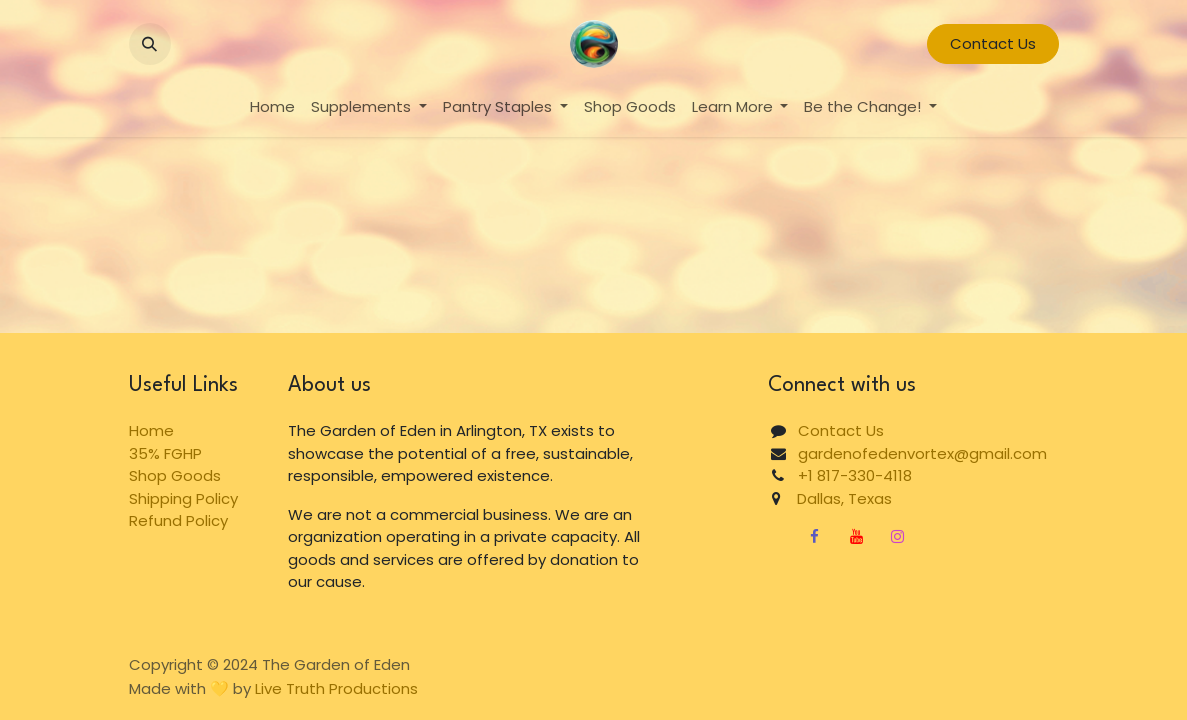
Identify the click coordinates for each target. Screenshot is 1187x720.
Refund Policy (178, 520)
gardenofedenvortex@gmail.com (922, 453)
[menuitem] (272, 107)
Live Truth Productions (336, 688)
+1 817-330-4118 (855, 475)
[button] (150, 44)
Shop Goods (175, 475)
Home (151, 430)
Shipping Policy (183, 498)
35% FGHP (165, 453)
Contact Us (993, 43)
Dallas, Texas (836, 498)
